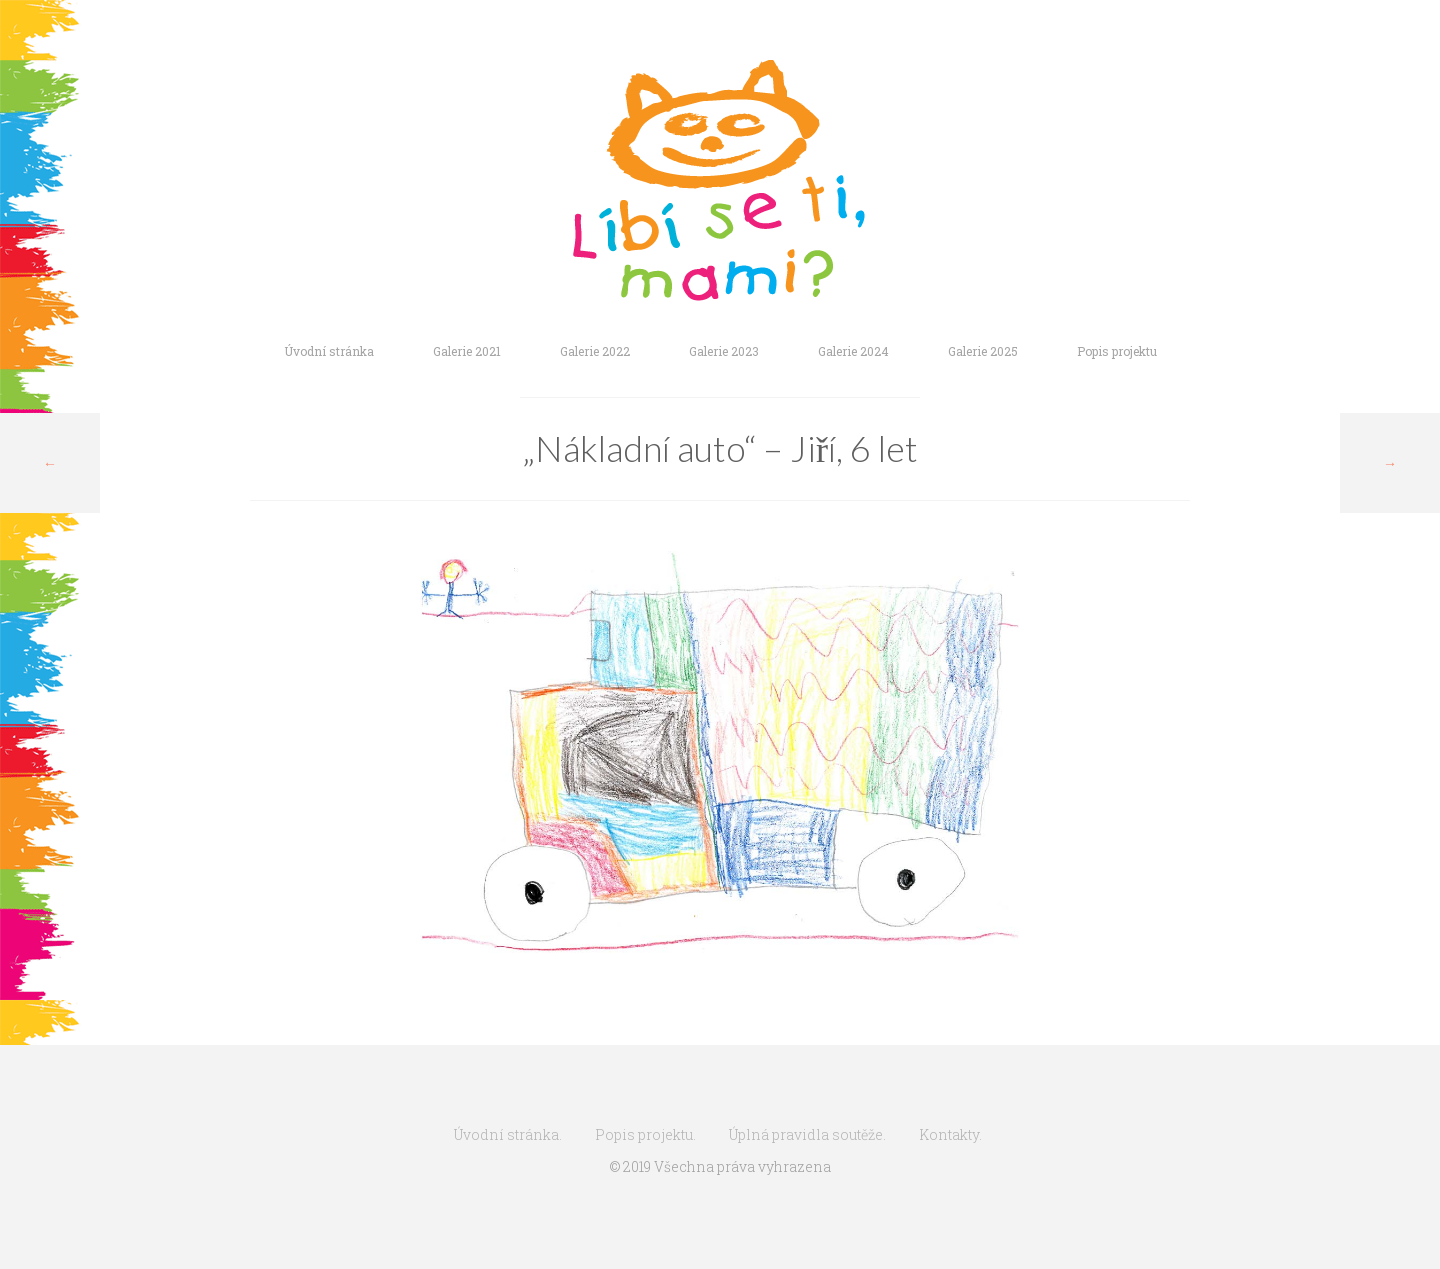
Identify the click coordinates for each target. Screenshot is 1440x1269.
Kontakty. (950, 1134)
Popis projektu (1117, 351)
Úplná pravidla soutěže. (807, 1134)
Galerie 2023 (724, 351)
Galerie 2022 (595, 351)
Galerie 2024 (853, 351)
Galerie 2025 (983, 351)
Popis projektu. (645, 1134)
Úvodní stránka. (508, 1134)
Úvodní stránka (329, 351)
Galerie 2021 (467, 351)
